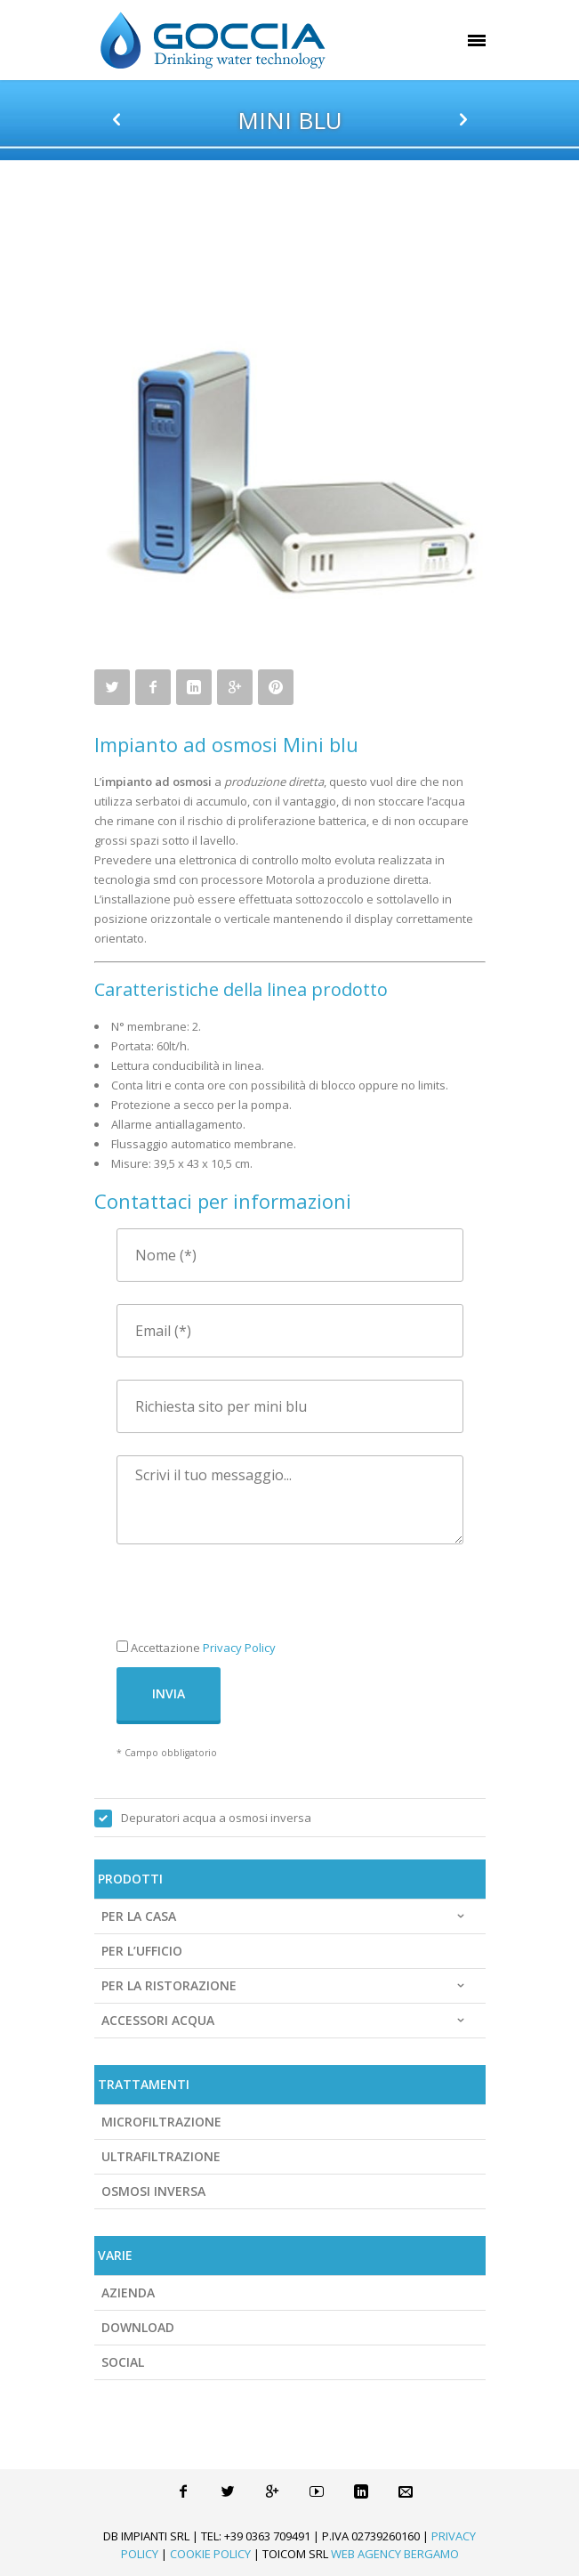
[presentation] (252, 1601)
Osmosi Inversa (153, 2191)
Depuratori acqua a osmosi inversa (216, 1818)
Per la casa (285, 1916)
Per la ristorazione (285, 1986)
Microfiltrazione (161, 2121)
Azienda (128, 2292)
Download (137, 2327)
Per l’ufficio (141, 1950)
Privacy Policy (239, 1648)
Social (122, 2361)
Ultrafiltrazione (161, 2156)
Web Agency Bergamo (395, 2554)
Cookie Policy (210, 2554)
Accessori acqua (285, 2020)
